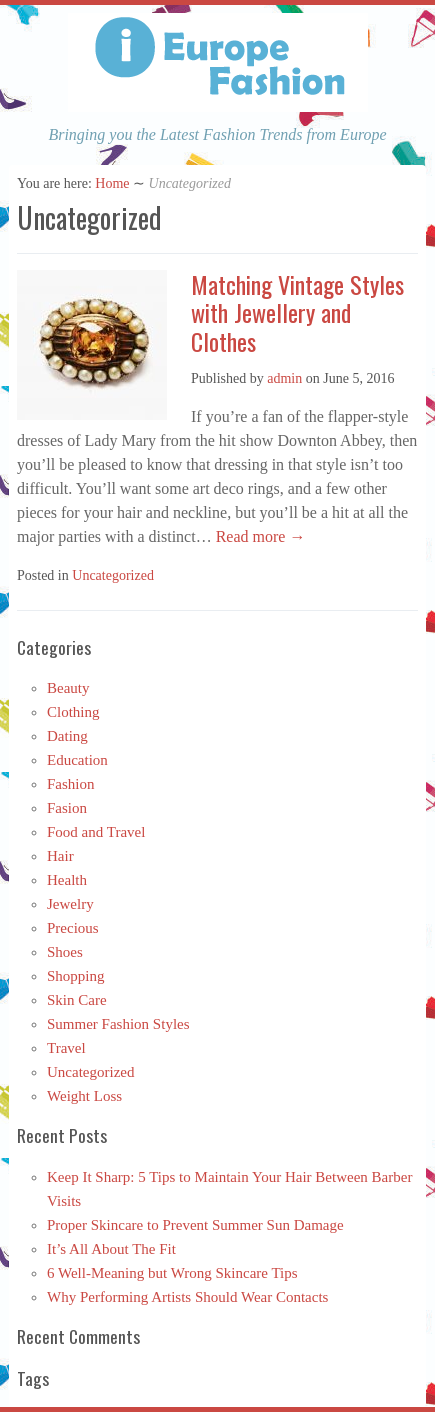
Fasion (67, 808)
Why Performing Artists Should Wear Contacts (187, 1297)
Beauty (68, 688)
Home (112, 183)
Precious (73, 928)
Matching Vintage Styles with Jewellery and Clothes (297, 313)
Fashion (71, 784)
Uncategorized (113, 575)
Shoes (65, 952)
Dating (67, 736)
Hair (60, 856)
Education (77, 760)
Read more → (259, 536)
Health (67, 880)
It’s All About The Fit (111, 1249)
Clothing (73, 712)
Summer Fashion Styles (118, 1024)
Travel (66, 1048)
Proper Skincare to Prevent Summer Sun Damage (195, 1225)
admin (284, 378)
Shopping (76, 976)
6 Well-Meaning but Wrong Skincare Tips (172, 1273)
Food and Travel (96, 832)
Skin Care (77, 1000)
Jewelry (70, 904)
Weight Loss (84, 1096)
